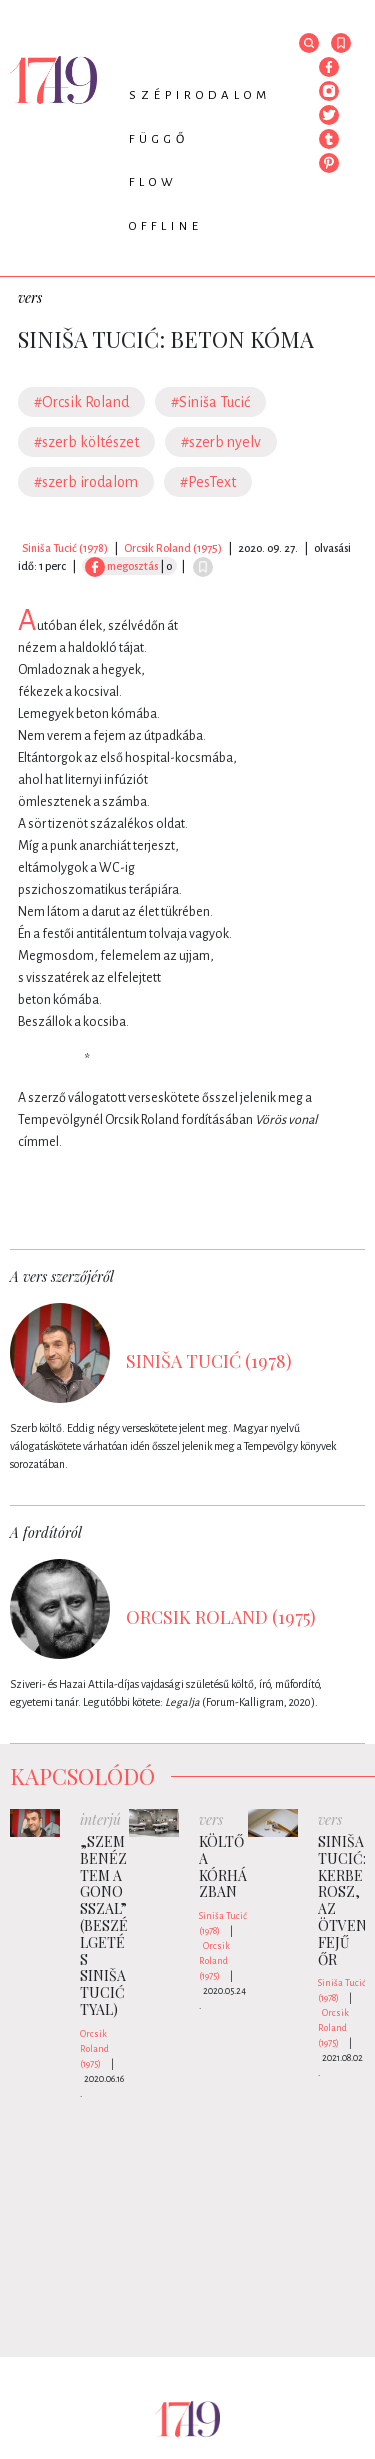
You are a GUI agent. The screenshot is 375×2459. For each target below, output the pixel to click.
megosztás (121, 566)
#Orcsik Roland (81, 402)
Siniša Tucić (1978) (65, 548)
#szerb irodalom (86, 482)
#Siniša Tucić (210, 402)
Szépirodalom (200, 95)
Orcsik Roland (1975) (173, 548)
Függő (159, 139)
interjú (100, 1819)
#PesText (208, 482)
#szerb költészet (86, 442)
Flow (153, 182)
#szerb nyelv (221, 442)
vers (30, 297)
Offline (166, 226)
